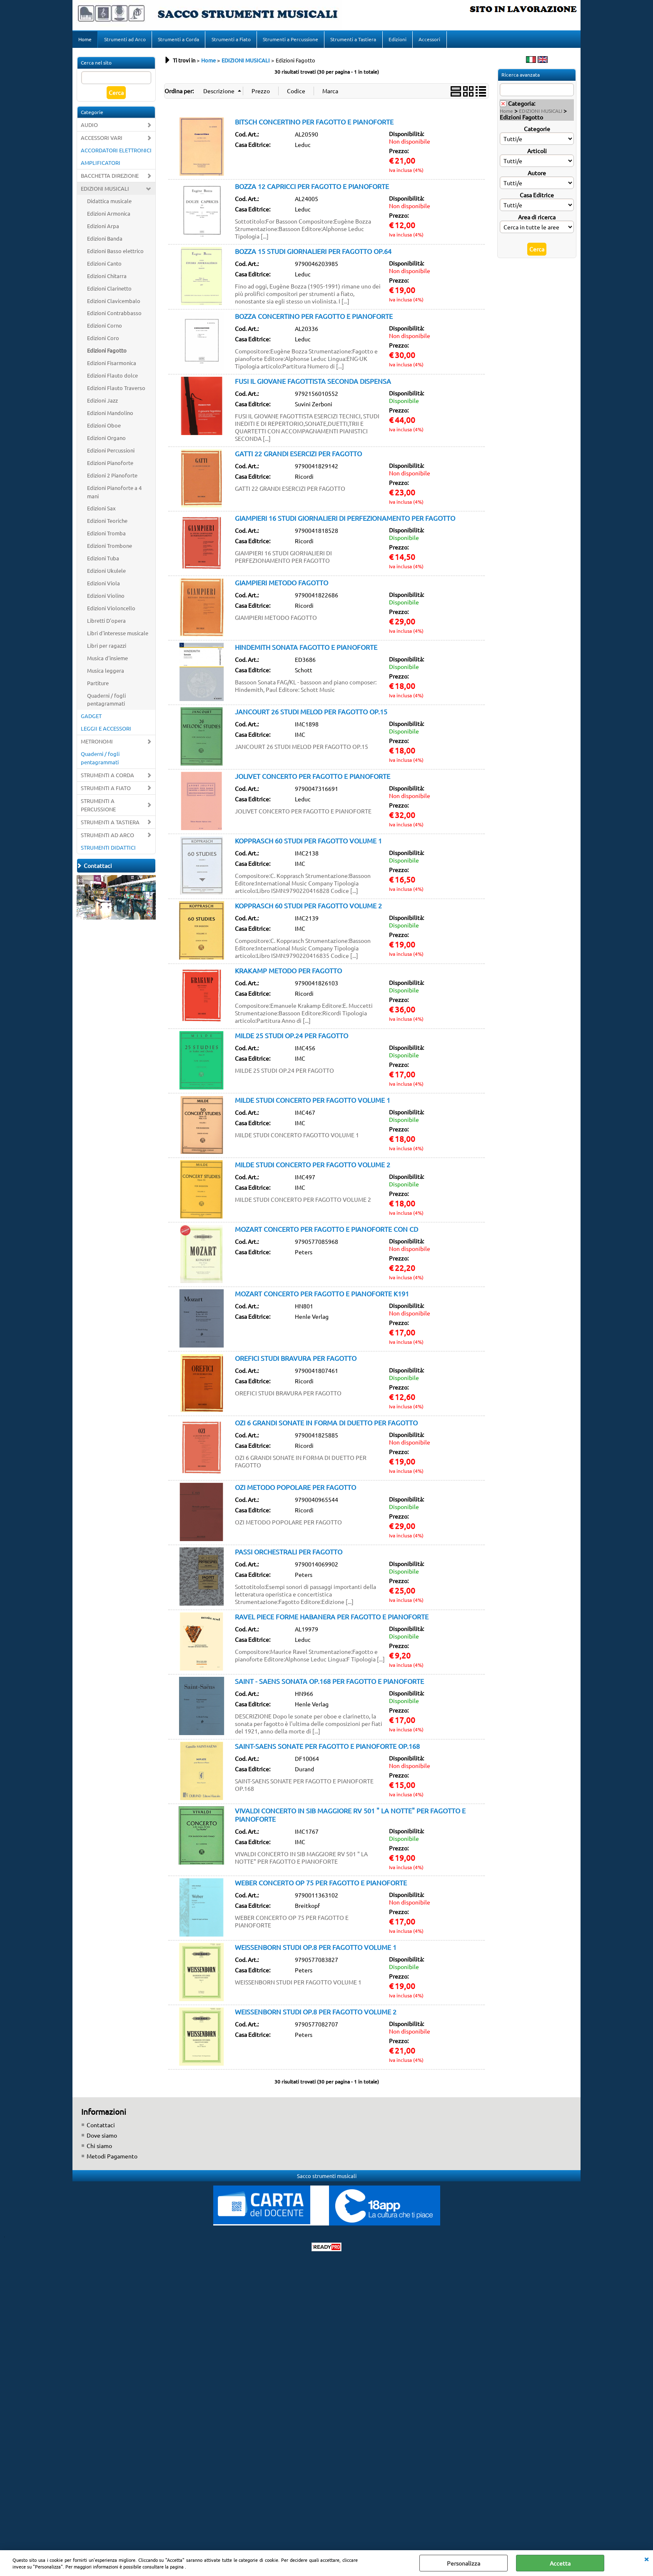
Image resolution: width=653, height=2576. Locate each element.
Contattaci (101, 2127)
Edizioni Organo (106, 440)
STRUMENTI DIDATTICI (108, 849)
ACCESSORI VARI (101, 140)
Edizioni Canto (104, 265)
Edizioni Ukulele (106, 573)
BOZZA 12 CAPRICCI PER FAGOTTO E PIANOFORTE (312, 188)
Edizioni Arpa (103, 228)
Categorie (537, 131)
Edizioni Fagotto (107, 352)
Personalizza (463, 2563)
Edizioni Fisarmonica (111, 365)
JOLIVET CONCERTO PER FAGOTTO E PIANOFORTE (312, 778)
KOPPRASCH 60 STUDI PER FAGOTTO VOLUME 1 (308, 843)
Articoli (537, 153)
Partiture (98, 685)
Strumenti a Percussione (289, 40)
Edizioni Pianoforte (110, 465)
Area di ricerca (537, 219)
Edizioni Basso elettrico (115, 253)
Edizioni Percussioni (111, 452)
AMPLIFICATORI (100, 165)
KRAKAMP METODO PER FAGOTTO (288, 973)
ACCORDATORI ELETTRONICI (116, 152)
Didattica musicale (109, 203)
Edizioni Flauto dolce (112, 377)
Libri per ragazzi (106, 647)
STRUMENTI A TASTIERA (110, 824)
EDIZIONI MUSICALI (105, 190)
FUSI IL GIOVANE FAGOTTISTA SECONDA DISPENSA (313, 383)
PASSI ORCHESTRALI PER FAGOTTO (288, 1554)
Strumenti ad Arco (124, 40)
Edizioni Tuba (103, 560)
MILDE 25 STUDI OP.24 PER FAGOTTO (291, 1038)
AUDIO (89, 127)
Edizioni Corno (104, 328)
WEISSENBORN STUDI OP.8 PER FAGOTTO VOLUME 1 (315, 1949)
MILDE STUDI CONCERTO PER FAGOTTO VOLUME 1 (312, 1102)
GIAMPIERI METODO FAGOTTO (281, 585)
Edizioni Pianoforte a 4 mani (114, 494)
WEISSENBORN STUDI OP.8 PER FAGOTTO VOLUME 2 (315, 2014)
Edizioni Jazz (102, 402)
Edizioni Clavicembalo (113, 303)
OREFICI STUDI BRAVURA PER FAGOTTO (295, 1360)
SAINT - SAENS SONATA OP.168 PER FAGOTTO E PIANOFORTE (329, 1683)
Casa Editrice (537, 197)
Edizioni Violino (106, 598)
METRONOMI (97, 743)
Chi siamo (99, 2148)
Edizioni (396, 40)
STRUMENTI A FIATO (106, 790)
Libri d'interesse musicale (117, 635)
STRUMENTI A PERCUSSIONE (98, 807)
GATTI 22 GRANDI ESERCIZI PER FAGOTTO (298, 456)
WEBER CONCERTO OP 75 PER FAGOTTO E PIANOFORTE (321, 1885)
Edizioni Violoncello (111, 610)
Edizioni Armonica (108, 215)
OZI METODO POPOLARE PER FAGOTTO (295, 1489)
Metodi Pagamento (112, 2158)
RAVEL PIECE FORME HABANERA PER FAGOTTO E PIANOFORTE (332, 1619)
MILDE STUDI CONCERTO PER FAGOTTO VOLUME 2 (312, 1167)
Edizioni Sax (101, 511)
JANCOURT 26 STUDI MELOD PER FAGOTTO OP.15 (311, 714)
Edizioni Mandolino (110, 415)
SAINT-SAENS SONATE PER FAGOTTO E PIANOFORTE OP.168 (327, 1748)
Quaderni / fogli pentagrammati (106, 702)
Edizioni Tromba (106, 536)
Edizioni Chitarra (107, 278)
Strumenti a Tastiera (352, 40)
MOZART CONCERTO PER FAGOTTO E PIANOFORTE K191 (322, 1296)
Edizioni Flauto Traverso (116, 390)
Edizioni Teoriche (107, 523)
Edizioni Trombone (109, 548)
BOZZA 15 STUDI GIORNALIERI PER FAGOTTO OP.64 (313, 253)
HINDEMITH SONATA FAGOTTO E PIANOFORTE (306, 649)
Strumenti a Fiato (230, 40)
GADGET (91, 718)
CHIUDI (646, 2558)
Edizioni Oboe (104, 427)
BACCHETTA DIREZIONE (110, 178)
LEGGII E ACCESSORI (106, 731)
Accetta (560, 2563)
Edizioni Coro (103, 340)
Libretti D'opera (106, 623)
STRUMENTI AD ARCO (107, 837)
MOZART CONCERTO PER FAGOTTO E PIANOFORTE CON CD (326, 1231)
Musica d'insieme (107, 660)
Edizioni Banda (104, 240)
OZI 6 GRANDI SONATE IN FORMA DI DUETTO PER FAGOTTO (326, 1425)
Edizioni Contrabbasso (114, 315)
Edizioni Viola (103, 585)
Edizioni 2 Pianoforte (112, 477)
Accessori (428, 40)
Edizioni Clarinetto (109, 290)
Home (85, 40)
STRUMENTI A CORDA (107, 777)
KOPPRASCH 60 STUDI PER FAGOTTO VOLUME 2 (308, 908)
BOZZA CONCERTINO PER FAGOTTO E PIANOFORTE (314, 318)
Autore (537, 175)
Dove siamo (102, 2137)
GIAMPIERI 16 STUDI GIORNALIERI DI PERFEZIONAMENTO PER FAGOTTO (345, 520)
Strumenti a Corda (178, 40)
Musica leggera (105, 672)
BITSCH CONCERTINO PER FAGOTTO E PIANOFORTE (314, 124)
